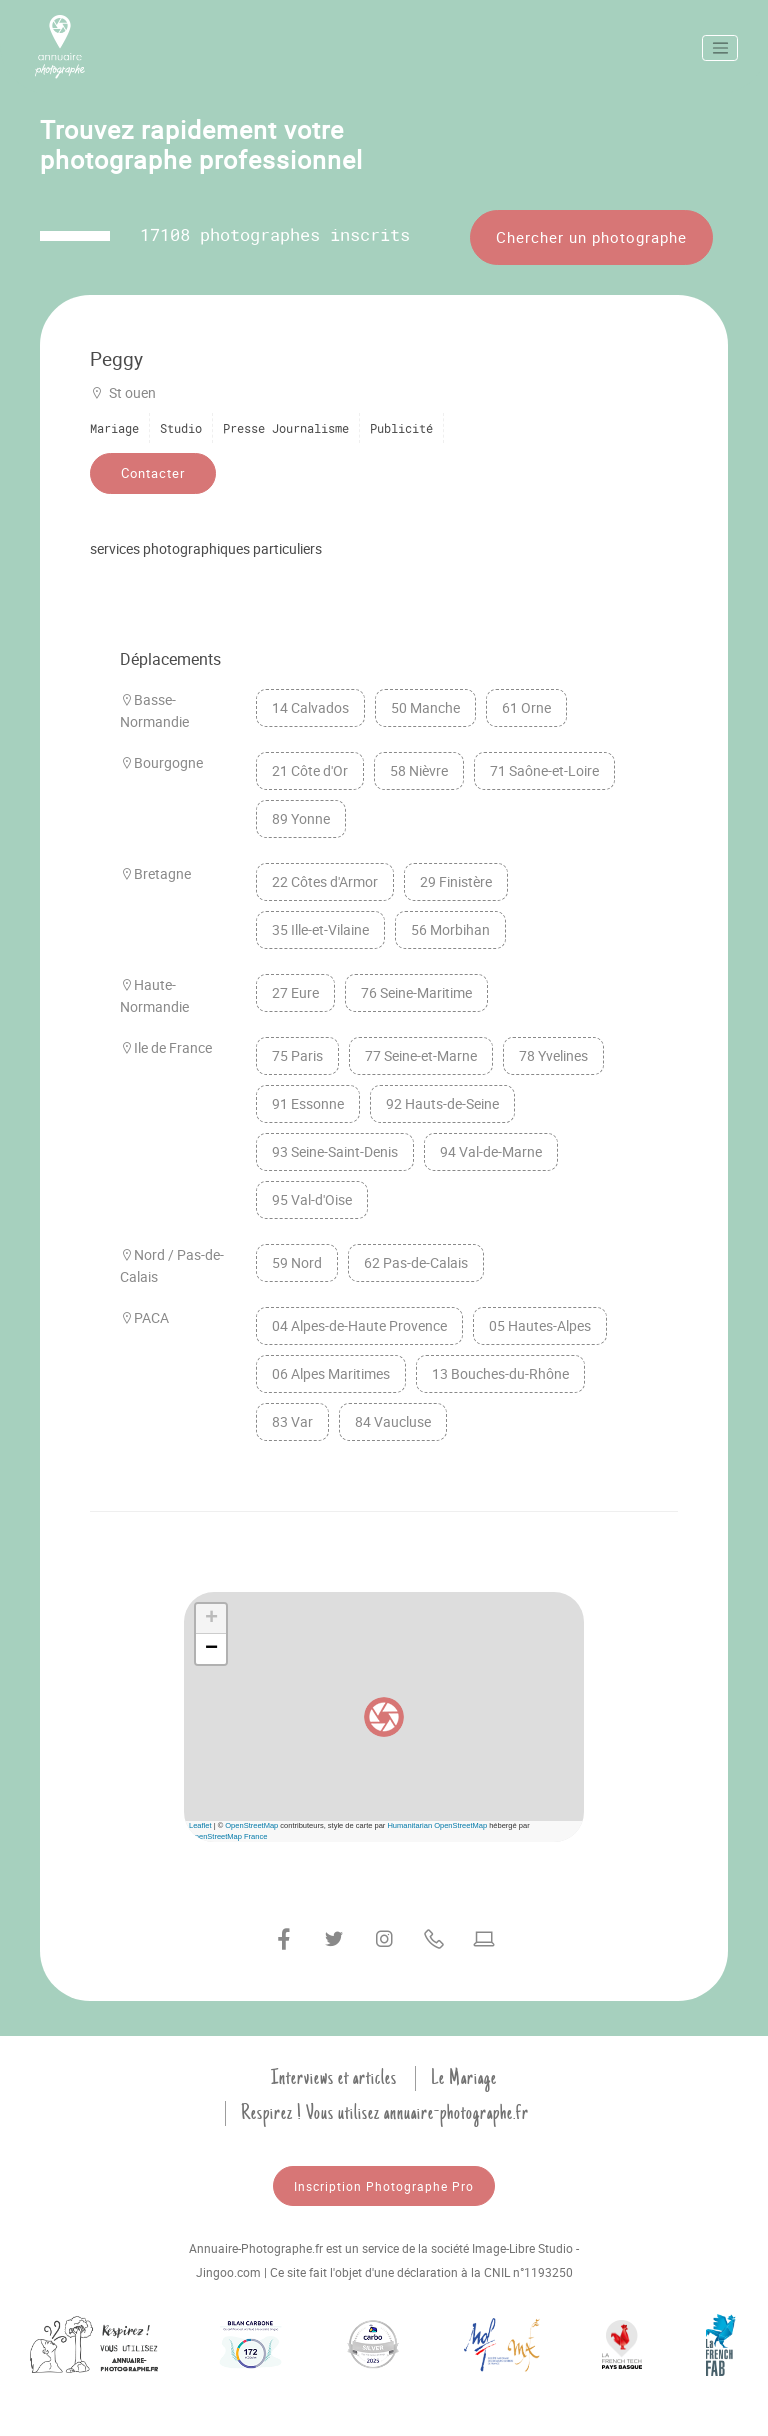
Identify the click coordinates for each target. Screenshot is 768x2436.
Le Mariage (464, 2078)
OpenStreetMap (251, 1825)
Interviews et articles (334, 2078)
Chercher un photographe (591, 237)
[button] (384, 1717)
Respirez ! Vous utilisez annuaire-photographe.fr (385, 2113)
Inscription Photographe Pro (384, 2186)
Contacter (153, 473)
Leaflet (200, 1825)
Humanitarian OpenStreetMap (437, 1825)
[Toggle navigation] (720, 48)
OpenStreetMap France (228, 1836)
